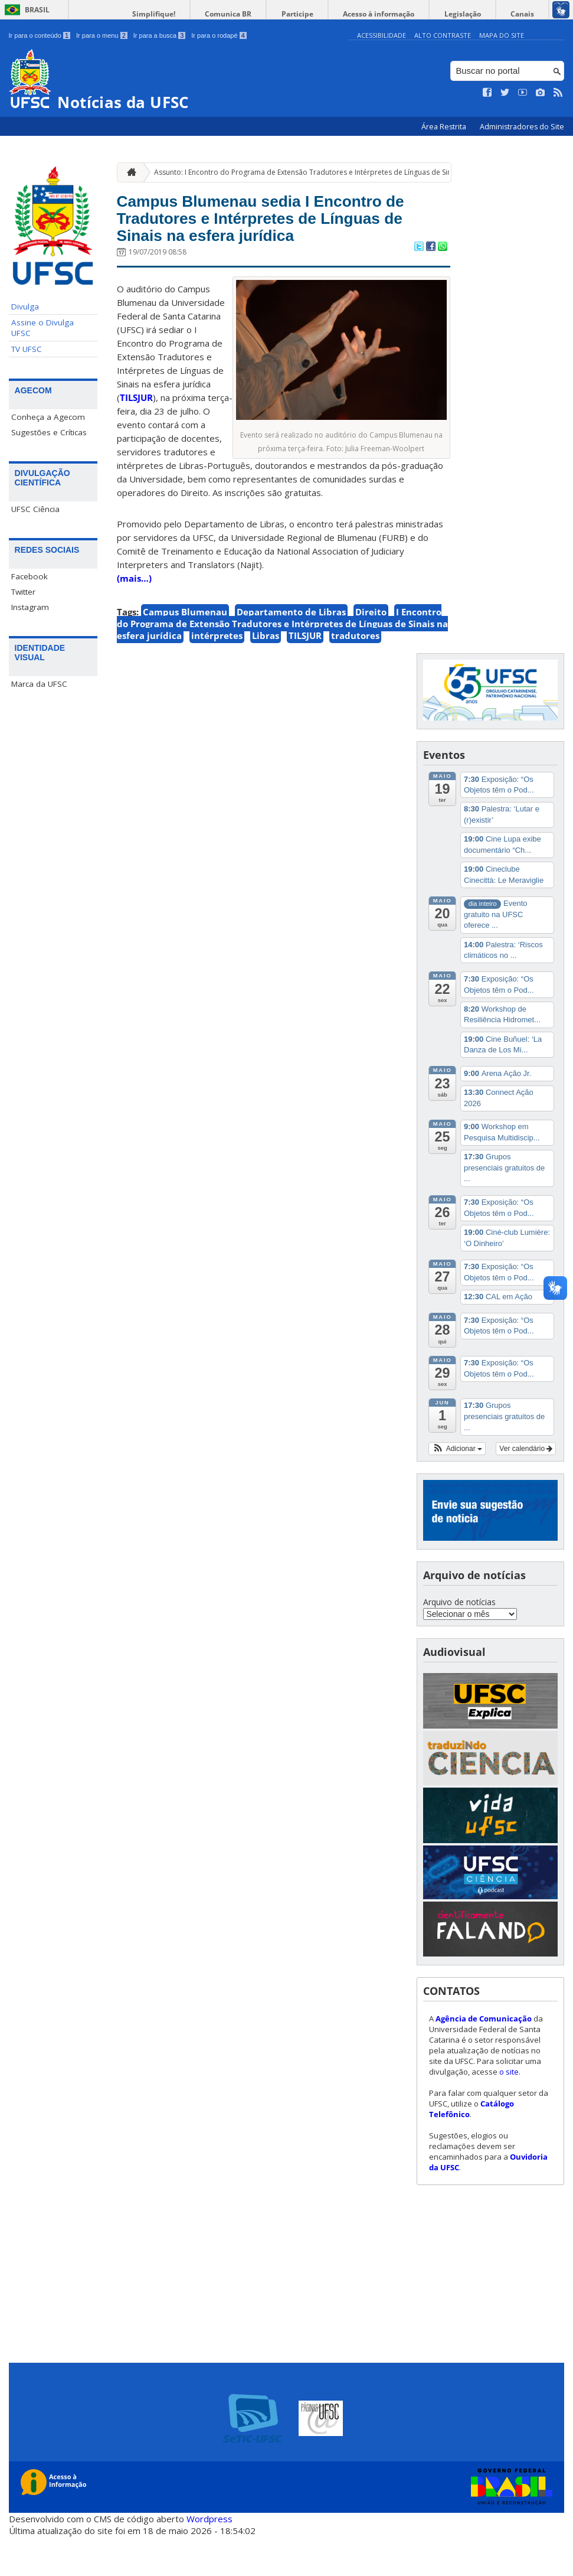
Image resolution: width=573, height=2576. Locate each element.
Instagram (30, 607)
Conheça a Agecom (48, 417)
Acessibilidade (381, 35)
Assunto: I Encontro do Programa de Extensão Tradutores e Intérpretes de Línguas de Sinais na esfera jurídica (337, 172)
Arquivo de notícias (459, 1641)
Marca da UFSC (39, 684)
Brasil (37, 10)
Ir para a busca (159, 35)
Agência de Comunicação (484, 2058)
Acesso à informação (404, 14)
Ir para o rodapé (218, 35)
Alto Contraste (442, 35)
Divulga (25, 306)
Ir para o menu (101, 35)
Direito (371, 651)
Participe (333, 14)
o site (509, 2111)
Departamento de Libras (291, 651)
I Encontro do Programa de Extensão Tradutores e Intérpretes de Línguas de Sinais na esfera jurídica (282, 663)
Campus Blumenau (185, 651)
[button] (457, 1488)
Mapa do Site (501, 35)
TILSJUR (136, 437)
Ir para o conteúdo (39, 35)
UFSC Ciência (35, 509)
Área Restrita (444, 127)
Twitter (23, 591)
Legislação (478, 14)
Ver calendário (525, 1488)
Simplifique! (210, 14)
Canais (527, 14)
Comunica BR (274, 14)
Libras (265, 675)
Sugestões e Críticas (49, 432)
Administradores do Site (522, 127)
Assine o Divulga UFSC (42, 327)
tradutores (355, 675)
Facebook (29, 576)
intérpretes (217, 675)
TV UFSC (26, 349)
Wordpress (209, 2558)
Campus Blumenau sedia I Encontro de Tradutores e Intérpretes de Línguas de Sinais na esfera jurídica (276, 238)
